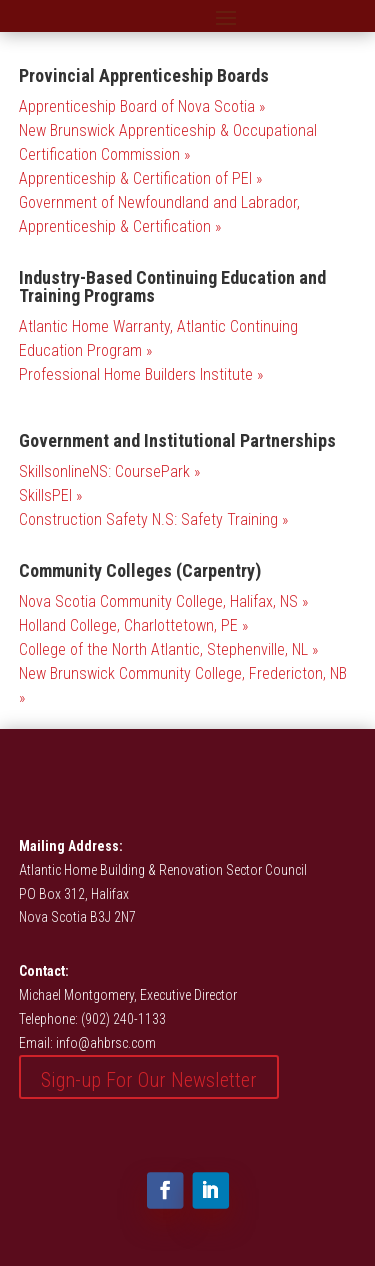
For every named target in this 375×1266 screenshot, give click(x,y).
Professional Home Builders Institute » (141, 374)
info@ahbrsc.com (106, 1043)
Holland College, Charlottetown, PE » (133, 625)
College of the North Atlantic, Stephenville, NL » (168, 649)
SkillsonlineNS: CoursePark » (109, 471)
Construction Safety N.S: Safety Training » (153, 519)
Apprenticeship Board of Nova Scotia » (142, 106)
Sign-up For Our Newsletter (149, 1080)
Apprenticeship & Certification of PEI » (140, 178)
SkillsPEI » (50, 495)
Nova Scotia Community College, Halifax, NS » (163, 601)
